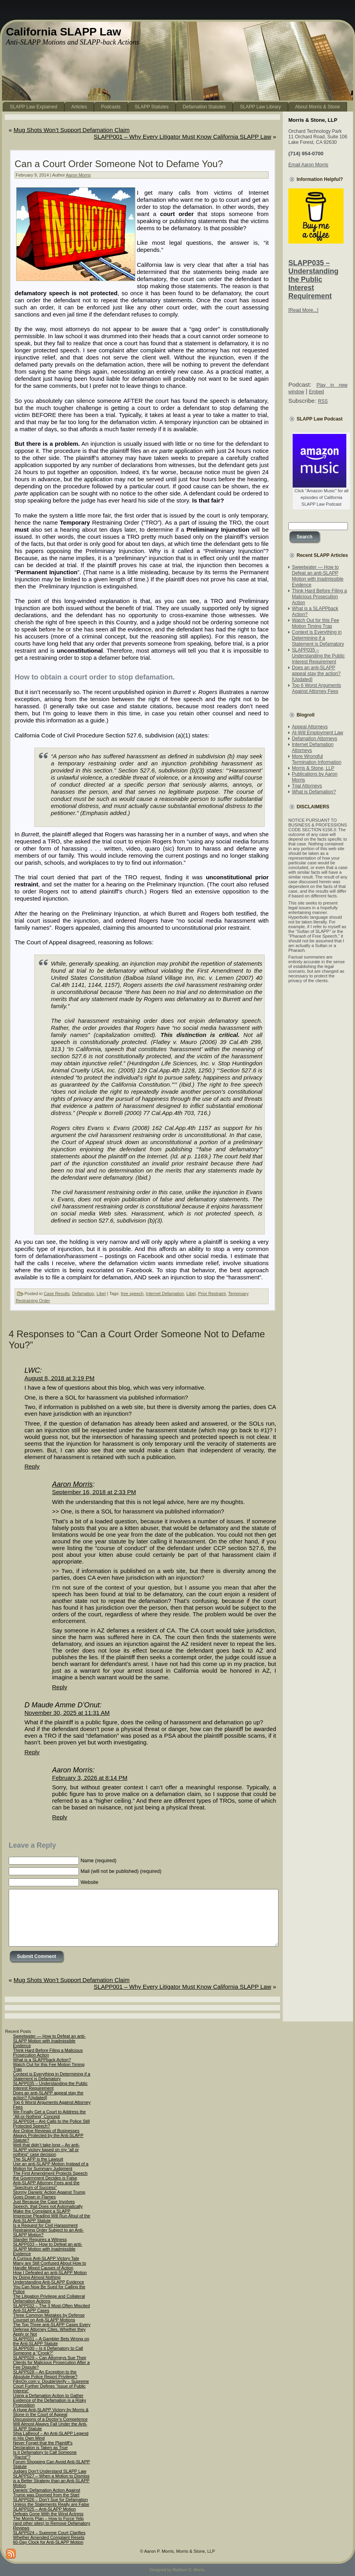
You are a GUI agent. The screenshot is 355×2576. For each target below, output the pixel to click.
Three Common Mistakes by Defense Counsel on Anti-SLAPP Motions (49, 2317)
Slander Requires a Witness (40, 2239)
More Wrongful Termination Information (316, 759)
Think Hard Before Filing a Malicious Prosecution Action (319, 596)
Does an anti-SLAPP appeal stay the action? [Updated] (316, 673)
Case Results (56, 1293)
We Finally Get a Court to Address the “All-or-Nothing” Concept (49, 2114)
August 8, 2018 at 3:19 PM (59, 1378)
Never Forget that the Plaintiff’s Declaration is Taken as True (43, 2445)
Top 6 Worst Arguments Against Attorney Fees (316, 688)
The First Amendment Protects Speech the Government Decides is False (50, 2175)
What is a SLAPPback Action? (42, 2059)
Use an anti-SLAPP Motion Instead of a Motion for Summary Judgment (50, 2166)
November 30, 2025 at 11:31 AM (67, 1712)
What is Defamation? (314, 792)
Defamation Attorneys (314, 738)
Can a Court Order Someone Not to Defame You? (119, 163)
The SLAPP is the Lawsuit (38, 2159)
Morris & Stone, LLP (313, 768)
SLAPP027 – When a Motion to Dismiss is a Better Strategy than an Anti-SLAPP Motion (51, 2481)
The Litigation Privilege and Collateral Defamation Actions (49, 2298)
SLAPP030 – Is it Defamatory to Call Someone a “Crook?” (48, 2350)
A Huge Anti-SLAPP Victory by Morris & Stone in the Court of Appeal (51, 2412)
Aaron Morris (78, 175)
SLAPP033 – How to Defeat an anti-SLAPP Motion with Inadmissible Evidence (47, 2249)
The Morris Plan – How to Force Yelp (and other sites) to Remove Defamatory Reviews (51, 2523)
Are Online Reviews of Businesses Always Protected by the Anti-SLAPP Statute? (48, 2135)
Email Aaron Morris (308, 165)
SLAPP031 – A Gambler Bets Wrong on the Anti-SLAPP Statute (51, 2341)
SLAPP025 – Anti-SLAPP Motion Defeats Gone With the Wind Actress (48, 2511)
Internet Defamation (165, 1293)
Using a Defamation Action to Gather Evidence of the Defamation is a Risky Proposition (49, 2400)
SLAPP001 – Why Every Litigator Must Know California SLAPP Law (182, 136)
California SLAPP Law (63, 32)
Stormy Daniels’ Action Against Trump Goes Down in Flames (49, 2194)
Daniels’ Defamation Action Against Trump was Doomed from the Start (46, 2492)
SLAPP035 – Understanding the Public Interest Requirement (313, 279)
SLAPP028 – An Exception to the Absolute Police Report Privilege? (45, 2374)
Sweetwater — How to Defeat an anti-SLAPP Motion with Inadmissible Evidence (318, 576)
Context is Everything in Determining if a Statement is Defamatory (318, 638)
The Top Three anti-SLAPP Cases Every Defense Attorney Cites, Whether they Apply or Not (51, 2329)
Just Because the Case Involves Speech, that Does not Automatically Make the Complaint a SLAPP (48, 2206)
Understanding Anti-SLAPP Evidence (48, 2282)
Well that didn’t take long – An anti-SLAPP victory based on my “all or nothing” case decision (46, 2149)
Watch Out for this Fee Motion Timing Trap (315, 623)
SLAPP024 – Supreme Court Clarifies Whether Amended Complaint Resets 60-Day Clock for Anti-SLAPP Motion (49, 2537)
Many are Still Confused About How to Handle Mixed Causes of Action (49, 2265)
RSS (323, 401)
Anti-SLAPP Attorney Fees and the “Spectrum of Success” (46, 2185)
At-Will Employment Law (317, 732)
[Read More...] (303, 310)
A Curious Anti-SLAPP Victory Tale (46, 2258)
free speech (132, 1293)
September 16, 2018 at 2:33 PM (94, 1492)
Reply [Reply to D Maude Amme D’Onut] (31, 1752)
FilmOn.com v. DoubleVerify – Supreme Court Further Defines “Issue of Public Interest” (51, 2386)
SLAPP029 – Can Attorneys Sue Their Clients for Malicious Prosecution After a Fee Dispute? (51, 2362)
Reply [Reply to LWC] (31, 1466)
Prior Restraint (212, 1293)
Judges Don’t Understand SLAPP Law (49, 2471)
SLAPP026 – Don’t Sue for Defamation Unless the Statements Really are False (51, 2502)
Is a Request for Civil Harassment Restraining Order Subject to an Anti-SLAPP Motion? (48, 2230)
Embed (316, 392)
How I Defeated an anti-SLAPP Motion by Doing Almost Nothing (50, 2275)
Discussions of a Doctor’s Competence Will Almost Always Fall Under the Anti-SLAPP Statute (50, 2424)
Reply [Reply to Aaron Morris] (59, 1687)
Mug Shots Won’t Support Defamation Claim (72, 130)
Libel (101, 1293)
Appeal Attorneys (310, 727)
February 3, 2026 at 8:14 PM (89, 1777)
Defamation (83, 1293)
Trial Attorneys (307, 786)
